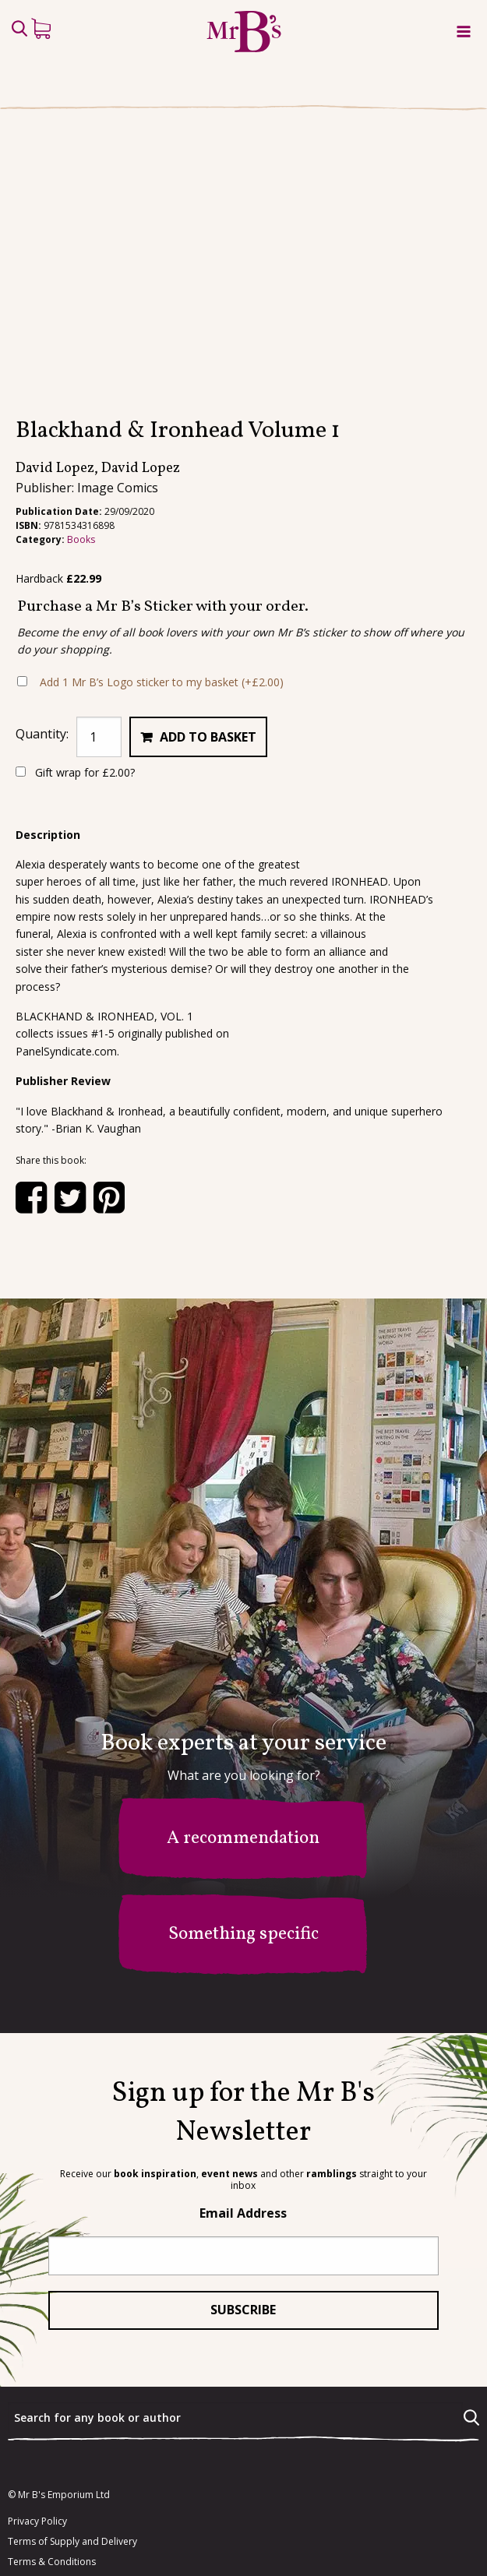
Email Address (243, 2128)
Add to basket (208, 652)
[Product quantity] (99, 652)
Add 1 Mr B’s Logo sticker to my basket (162, 597)
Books (81, 455)
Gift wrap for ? (75, 687)
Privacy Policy (37, 2436)
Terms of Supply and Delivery (72, 2456)
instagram (56, 2541)
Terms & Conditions (52, 2477)
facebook (51, 2511)
